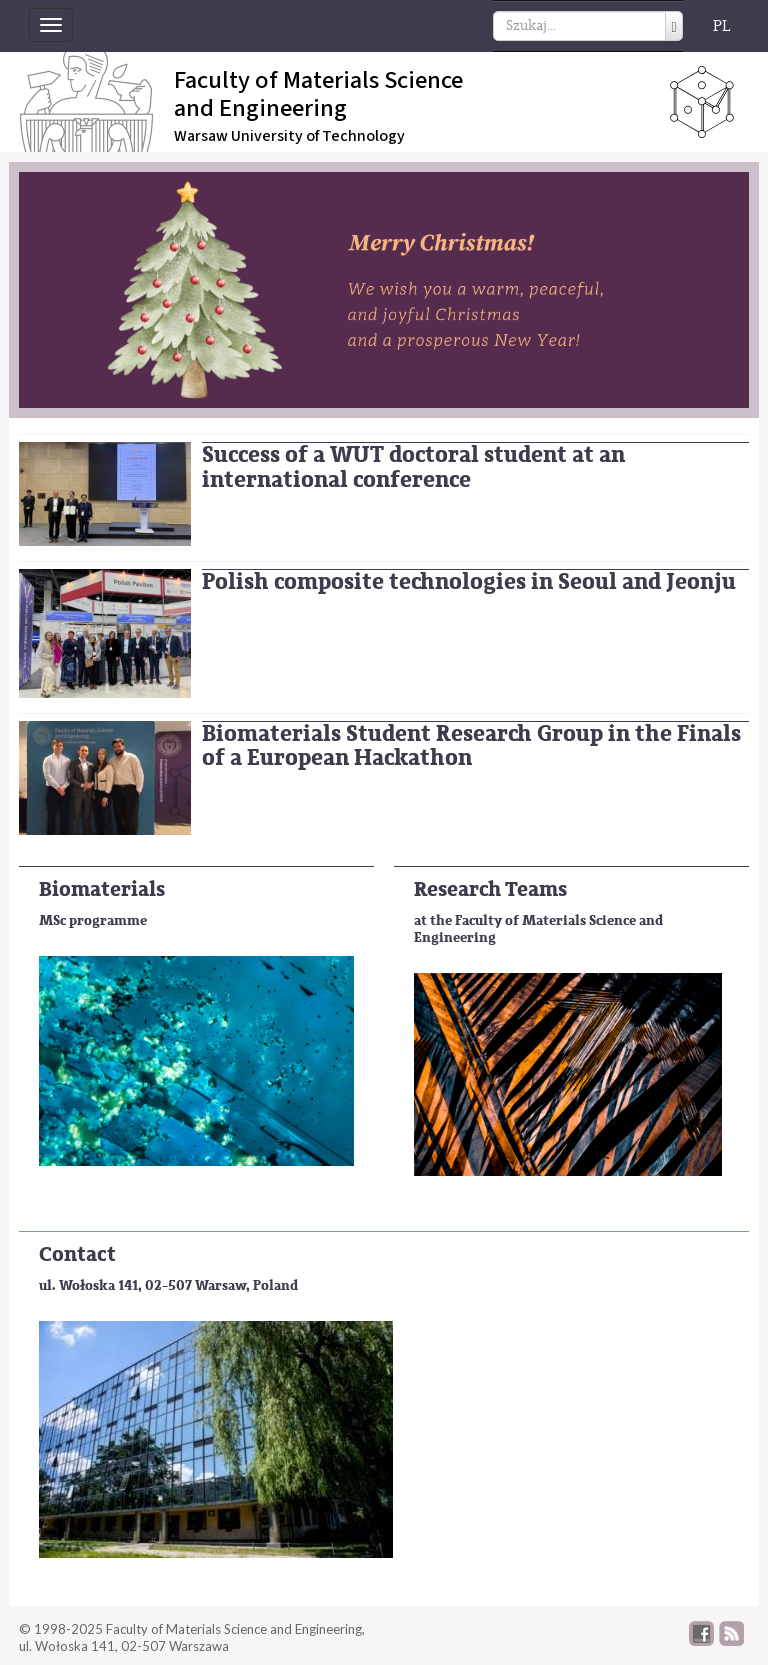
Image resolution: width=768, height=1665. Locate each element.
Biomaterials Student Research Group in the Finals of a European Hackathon (471, 746)
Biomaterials (102, 889)
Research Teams (490, 889)
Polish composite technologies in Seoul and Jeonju (469, 581)
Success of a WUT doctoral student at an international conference (413, 467)
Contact (77, 1254)
